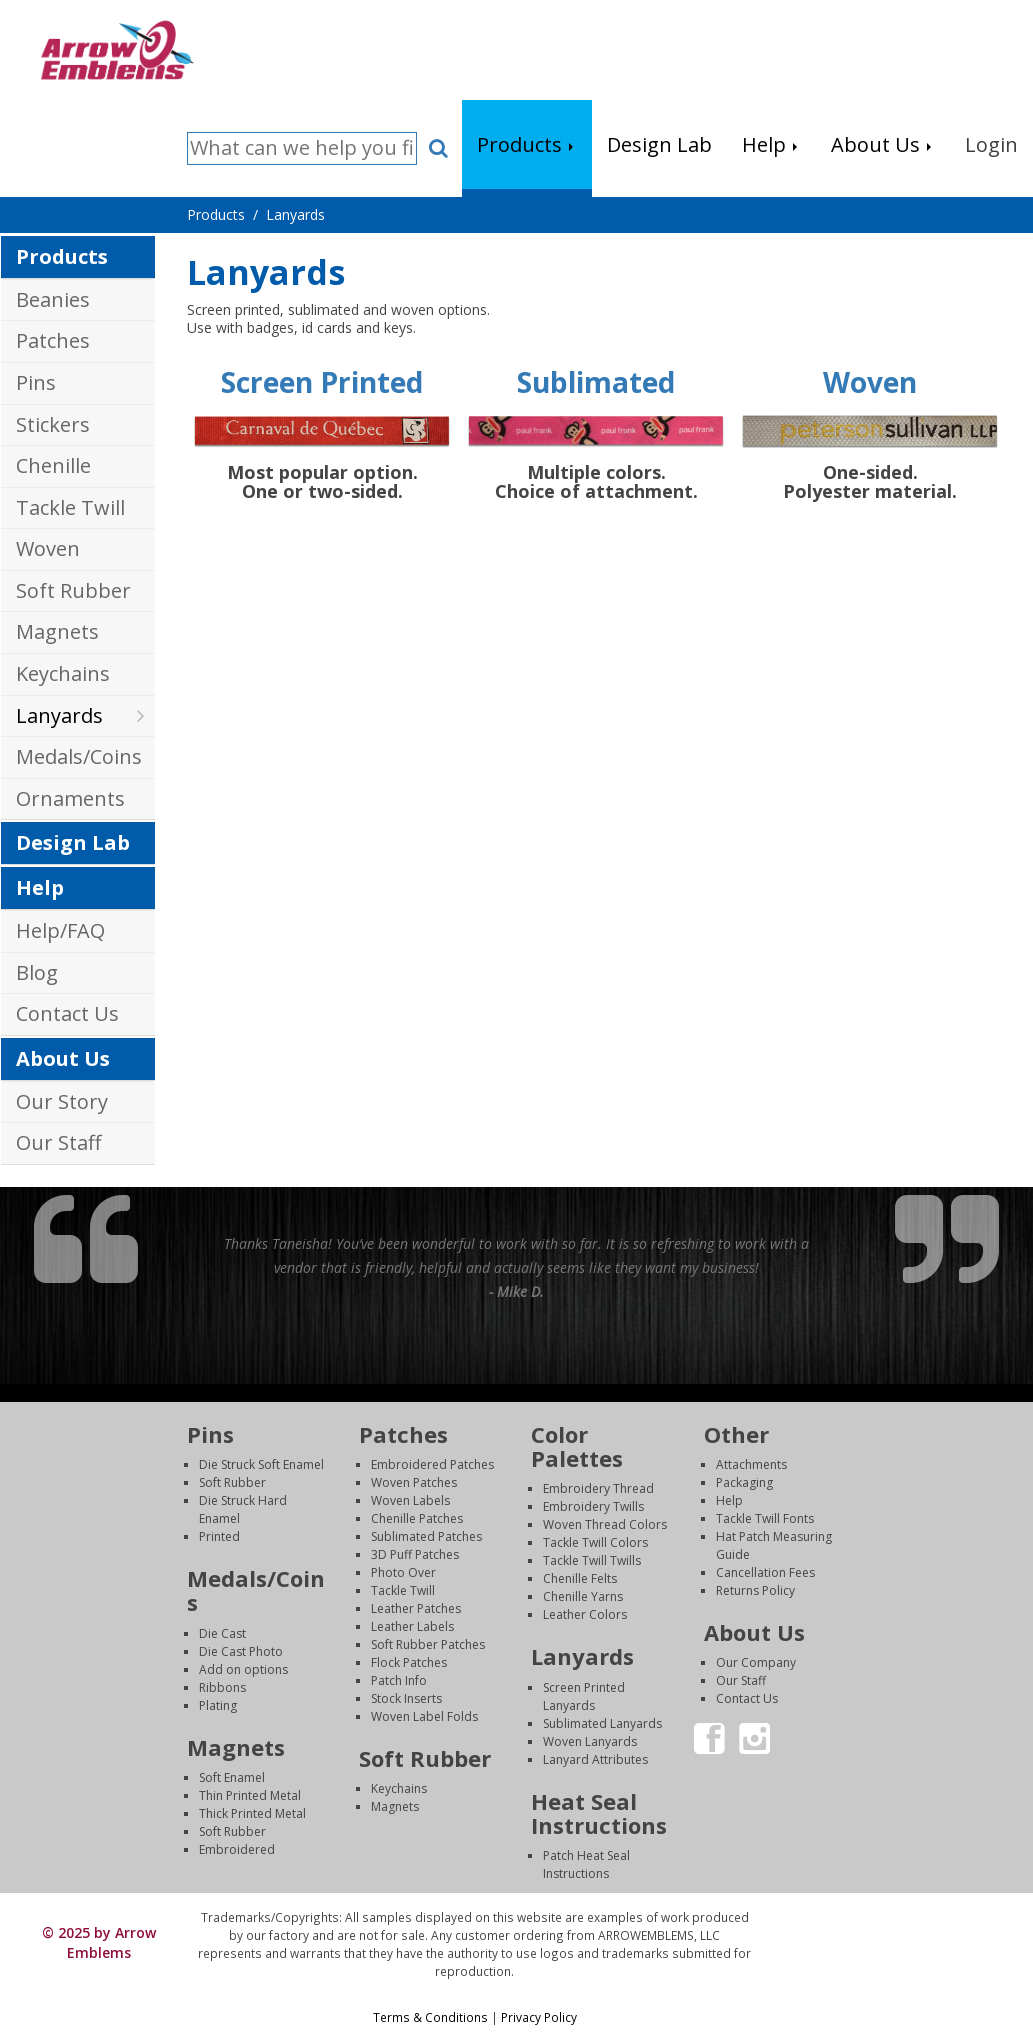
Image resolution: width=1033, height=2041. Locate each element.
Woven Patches (414, 1482)
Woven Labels (410, 1500)
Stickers (53, 424)
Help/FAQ (60, 930)
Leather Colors (585, 1614)
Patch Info (399, 1680)
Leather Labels (412, 1626)
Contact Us (67, 1013)
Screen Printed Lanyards (584, 1696)
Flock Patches (409, 1662)
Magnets (57, 631)
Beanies (53, 299)
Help (40, 887)
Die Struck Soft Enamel (261, 1464)
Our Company (756, 1662)
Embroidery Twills (593, 1506)
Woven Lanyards (590, 1741)
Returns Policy (755, 1590)
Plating (218, 1705)
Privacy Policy (539, 2017)
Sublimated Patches (426, 1536)
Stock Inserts (406, 1698)
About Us (63, 1058)
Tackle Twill (70, 507)
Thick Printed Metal (252, 1813)
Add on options (243, 1669)
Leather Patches (416, 1608)
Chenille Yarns (583, 1596)
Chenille (53, 465)
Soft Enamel (232, 1777)
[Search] (302, 148)
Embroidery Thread (598, 1488)
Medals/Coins (79, 756)
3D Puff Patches (415, 1554)
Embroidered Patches (432, 1464)
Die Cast (222, 1633)
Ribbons (222, 1687)
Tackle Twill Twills (592, 1560)
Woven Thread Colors (605, 1524)
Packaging (744, 1482)
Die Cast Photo (241, 1651)
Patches (53, 340)
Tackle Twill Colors (595, 1542)
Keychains (63, 673)
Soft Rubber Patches (428, 1644)
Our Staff (58, 1142)
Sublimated (596, 382)
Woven (48, 548)
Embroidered (237, 1849)
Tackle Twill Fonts (765, 1518)
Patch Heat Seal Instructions (586, 1864)
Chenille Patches (417, 1518)
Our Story (62, 1101)
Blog (37, 972)
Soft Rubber (73, 590)
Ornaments (70, 798)
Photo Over (403, 1572)
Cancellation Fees (765, 1572)
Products (62, 256)
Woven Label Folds (424, 1716)
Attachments (751, 1464)
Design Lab (73, 842)
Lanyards (59, 715)
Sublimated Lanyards (602, 1723)
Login (893, 1917)
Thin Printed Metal (250, 1795)
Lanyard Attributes (595, 1759)
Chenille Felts (580, 1578)
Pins (36, 382)
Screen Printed (322, 382)
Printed (219, 1536)
